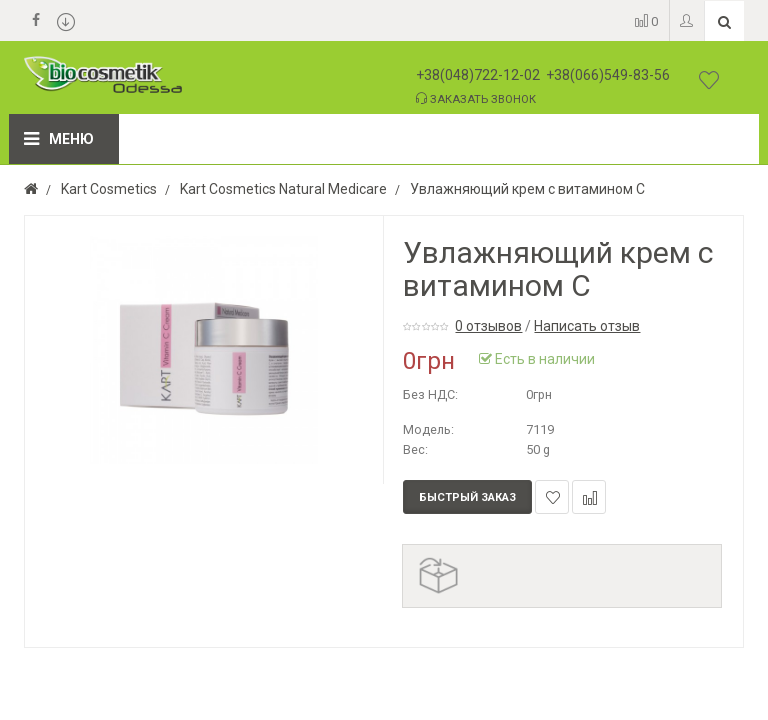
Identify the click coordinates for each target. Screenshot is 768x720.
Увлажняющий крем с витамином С (527, 189)
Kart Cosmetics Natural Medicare (283, 189)
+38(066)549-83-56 (608, 75)
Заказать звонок (476, 99)
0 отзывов (488, 326)
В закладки (552, 497)
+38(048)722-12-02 (478, 75)
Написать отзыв (587, 326)
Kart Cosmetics (109, 189)
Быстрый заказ (467, 497)
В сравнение (589, 497)
